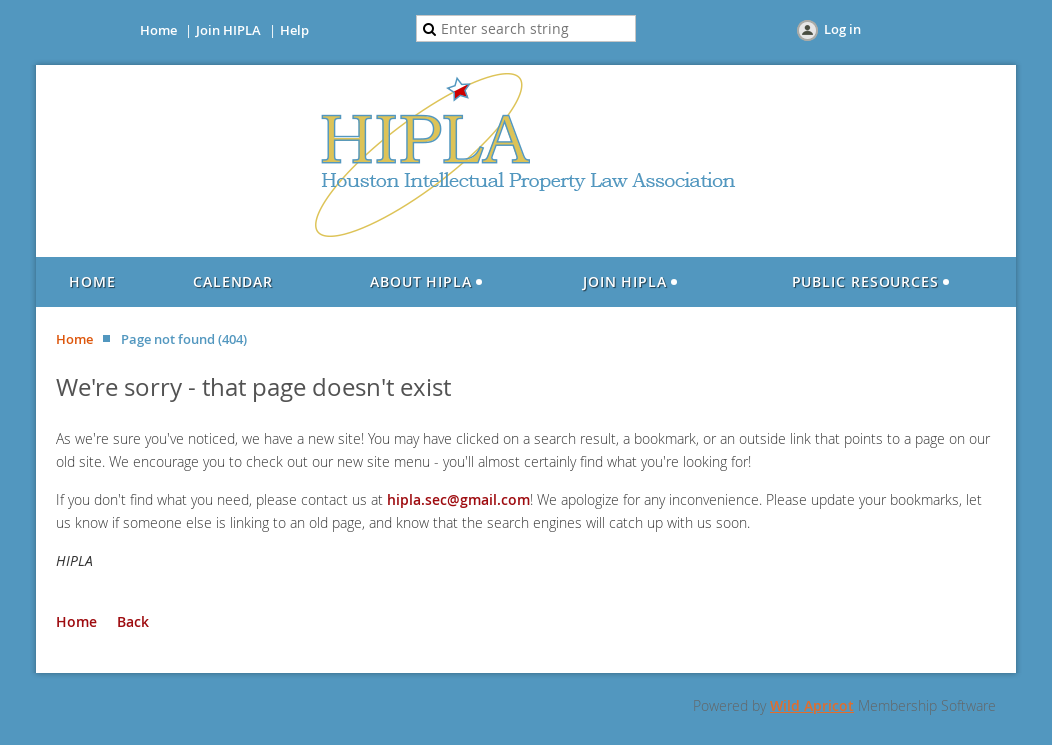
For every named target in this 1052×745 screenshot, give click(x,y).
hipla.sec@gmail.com (458, 499)
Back (133, 621)
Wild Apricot (812, 705)
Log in (842, 29)
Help (294, 30)
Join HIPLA (228, 30)
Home (158, 30)
